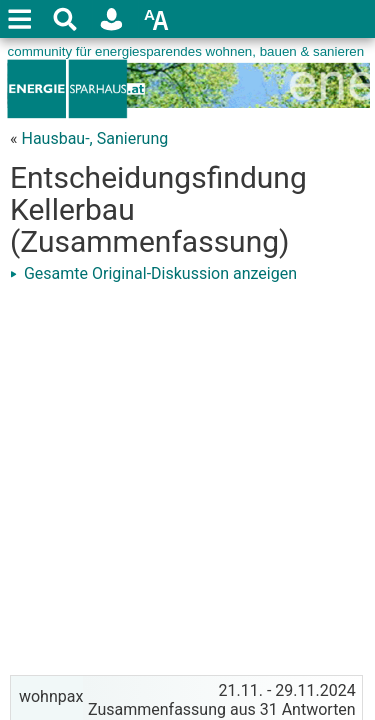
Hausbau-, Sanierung (94, 138)
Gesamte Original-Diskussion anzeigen (153, 273)
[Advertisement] (187, 477)
